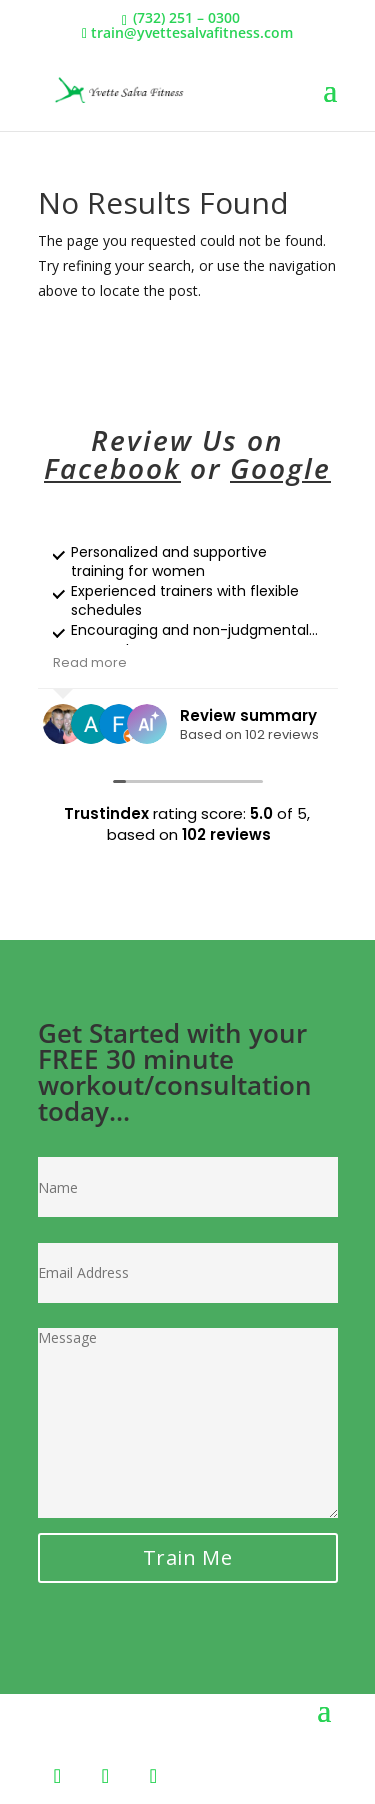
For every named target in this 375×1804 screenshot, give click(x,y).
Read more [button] (90, 662)
